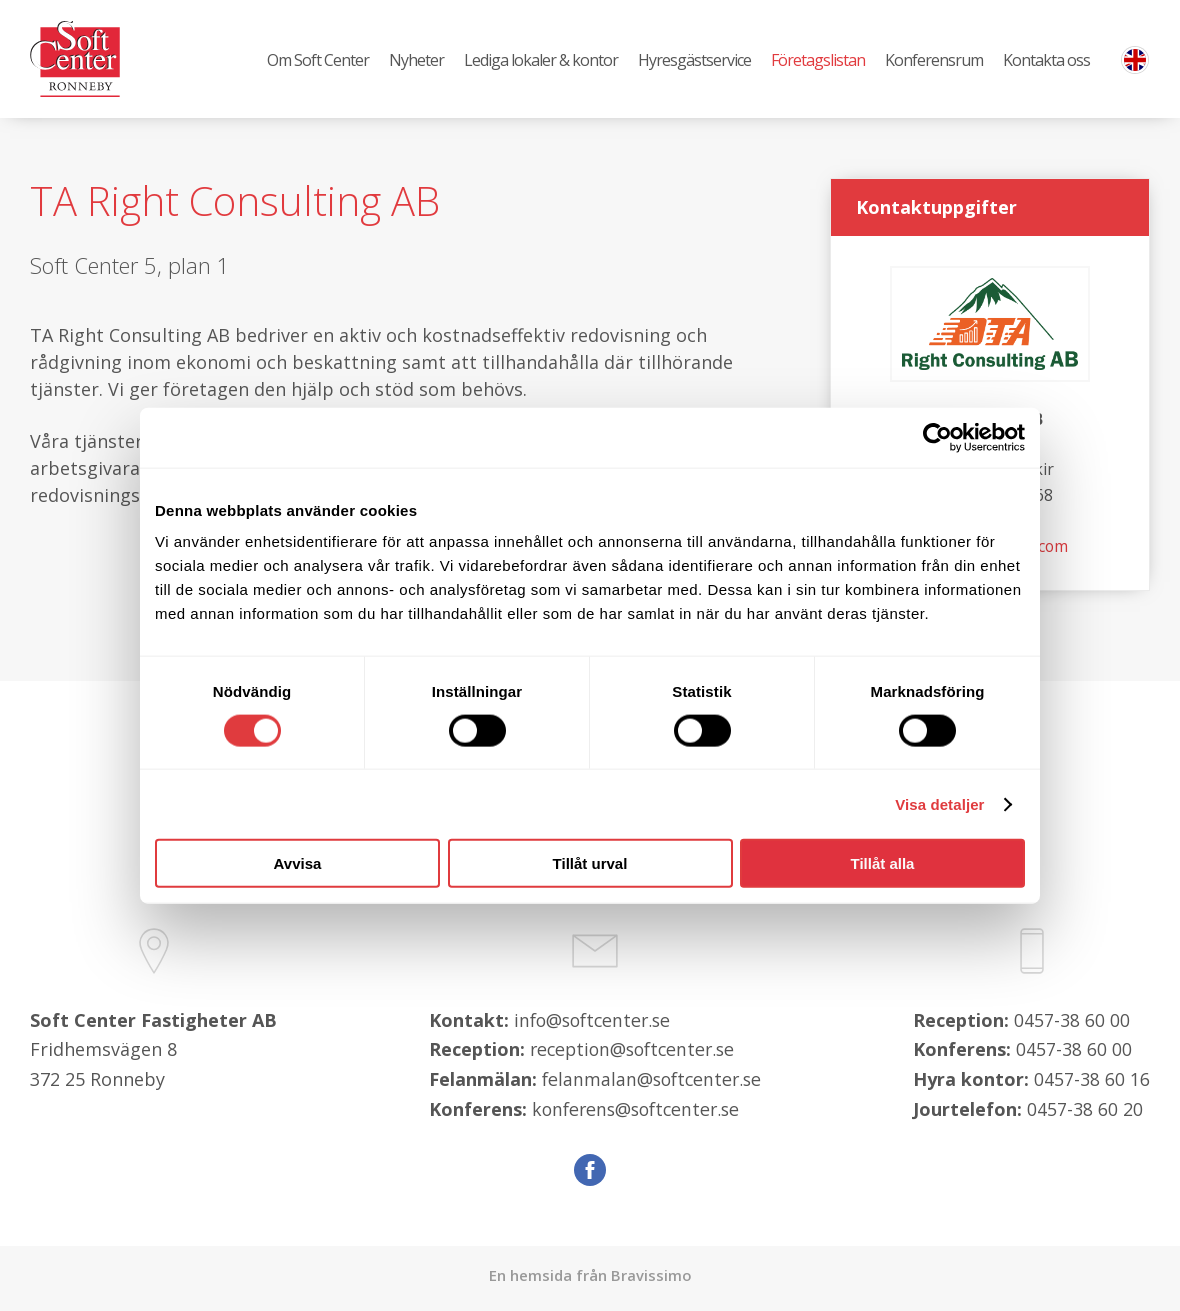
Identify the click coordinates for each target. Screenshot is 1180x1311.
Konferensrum (934, 61)
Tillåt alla (883, 863)
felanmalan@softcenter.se (652, 1085)
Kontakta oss (1046, 61)
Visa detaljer (939, 803)
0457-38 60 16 (1092, 1085)
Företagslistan (818, 61)
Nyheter (416, 61)
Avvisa (298, 863)
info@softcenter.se (593, 1026)
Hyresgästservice (694, 61)
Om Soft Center (318, 61)
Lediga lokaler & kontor (541, 61)
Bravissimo (651, 1282)
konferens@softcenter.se (637, 1115)
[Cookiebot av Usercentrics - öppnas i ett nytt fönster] (937, 437)
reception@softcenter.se (634, 1056)
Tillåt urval (590, 863)
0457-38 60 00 (1072, 1026)
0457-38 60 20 (1085, 1115)
